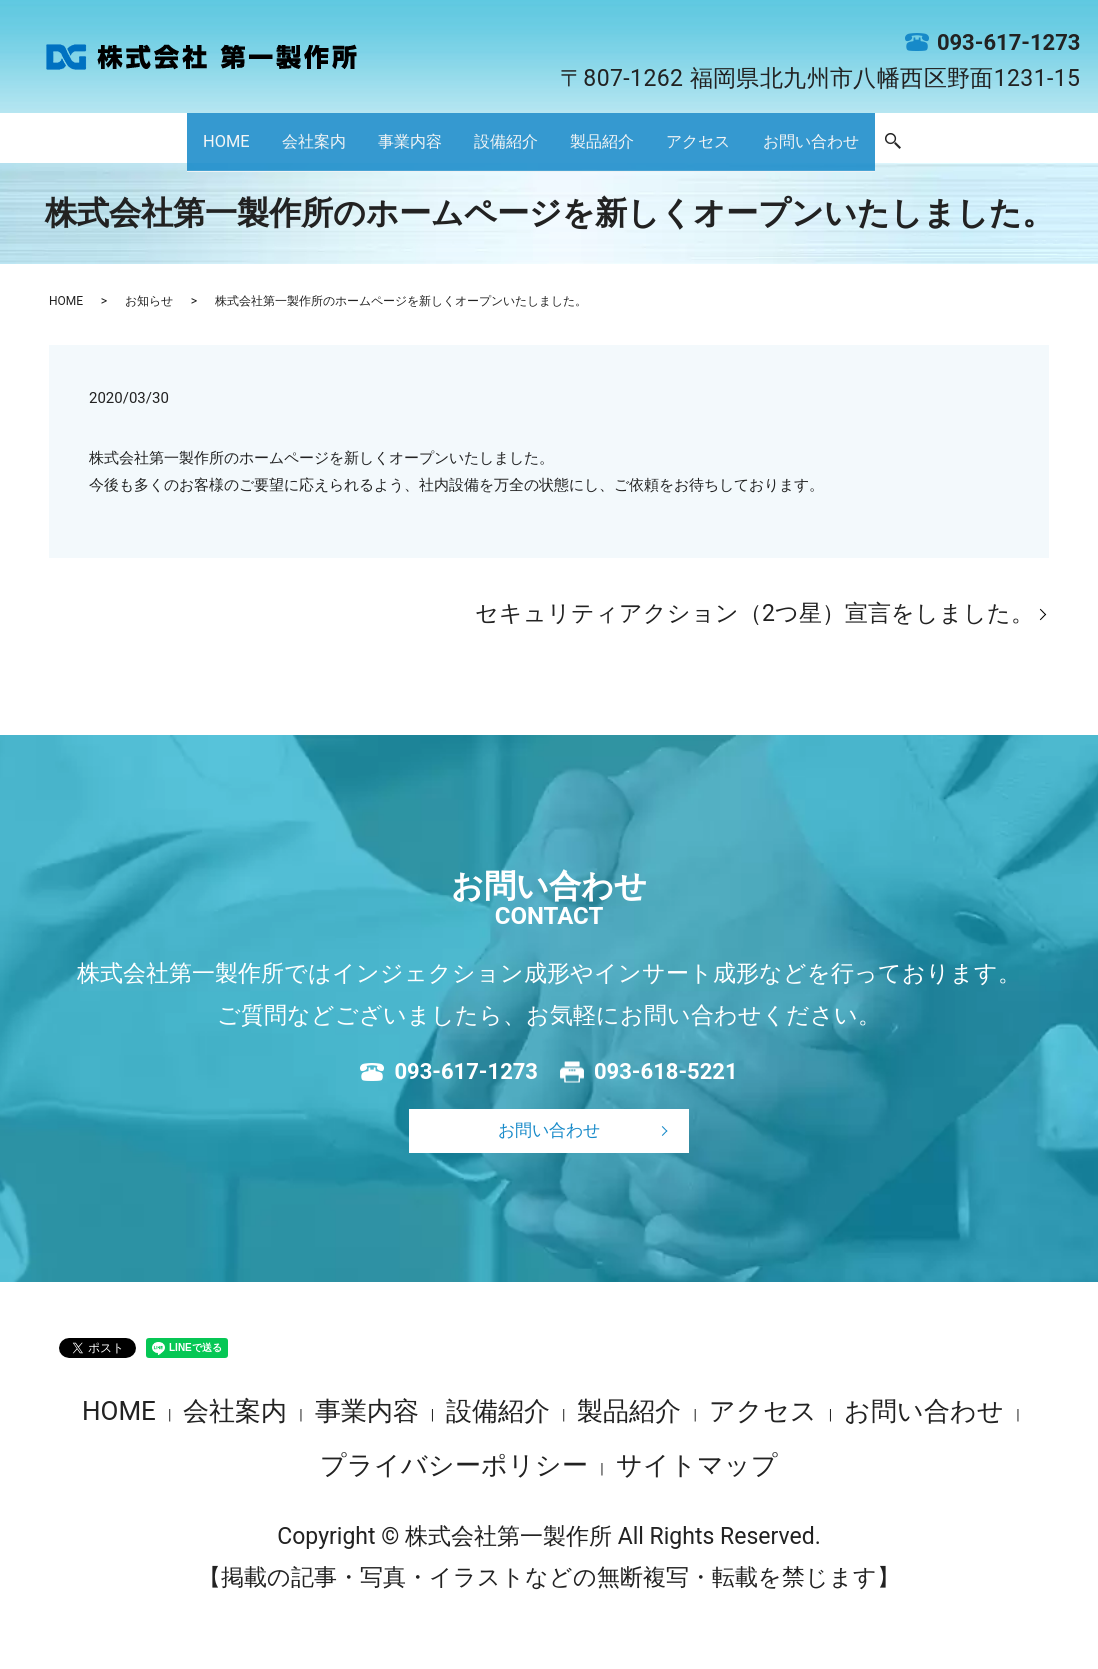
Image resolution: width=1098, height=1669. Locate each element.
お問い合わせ (939, 140)
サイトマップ (697, 1466)
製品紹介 (626, 140)
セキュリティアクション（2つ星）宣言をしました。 (754, 613)
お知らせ (149, 301)
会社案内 (205, 140)
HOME (80, 140)
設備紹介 (486, 140)
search (1055, 141)
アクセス (769, 140)
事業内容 (345, 140)
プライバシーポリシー (454, 1466)
